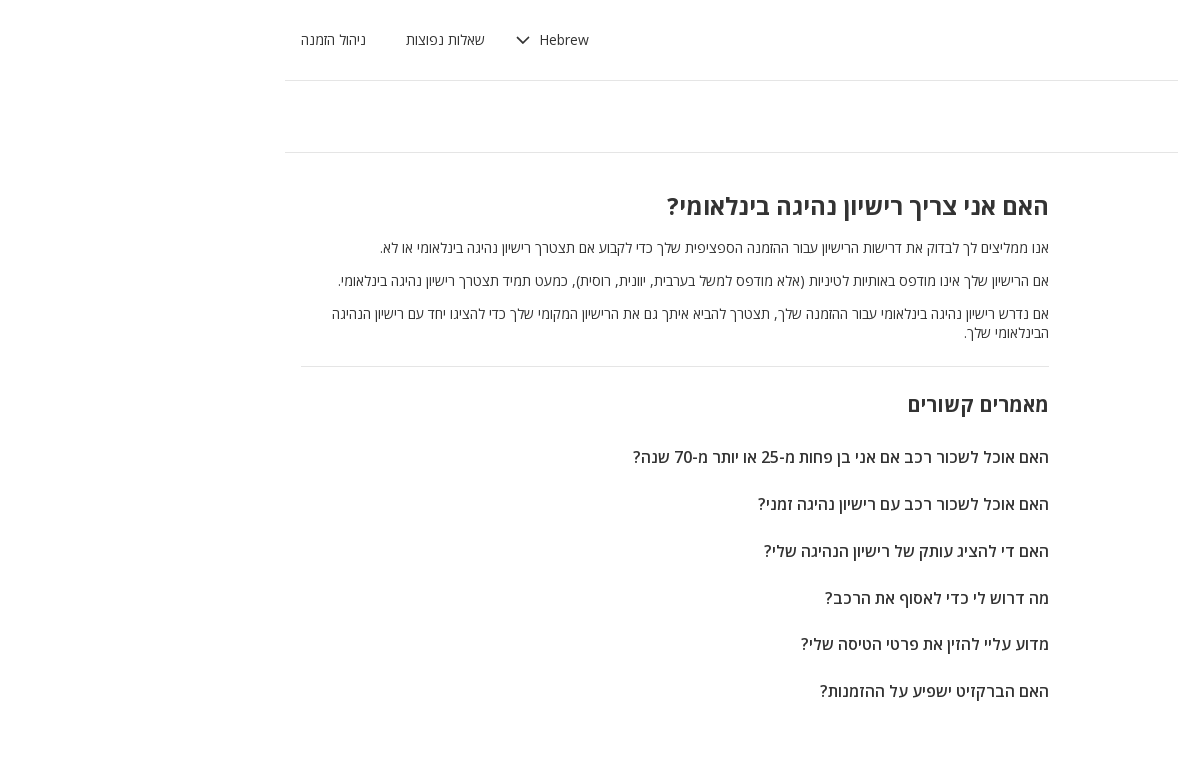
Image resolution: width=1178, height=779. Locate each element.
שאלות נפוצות (180, 39)
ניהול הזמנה (68, 39)
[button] (287, 40)
